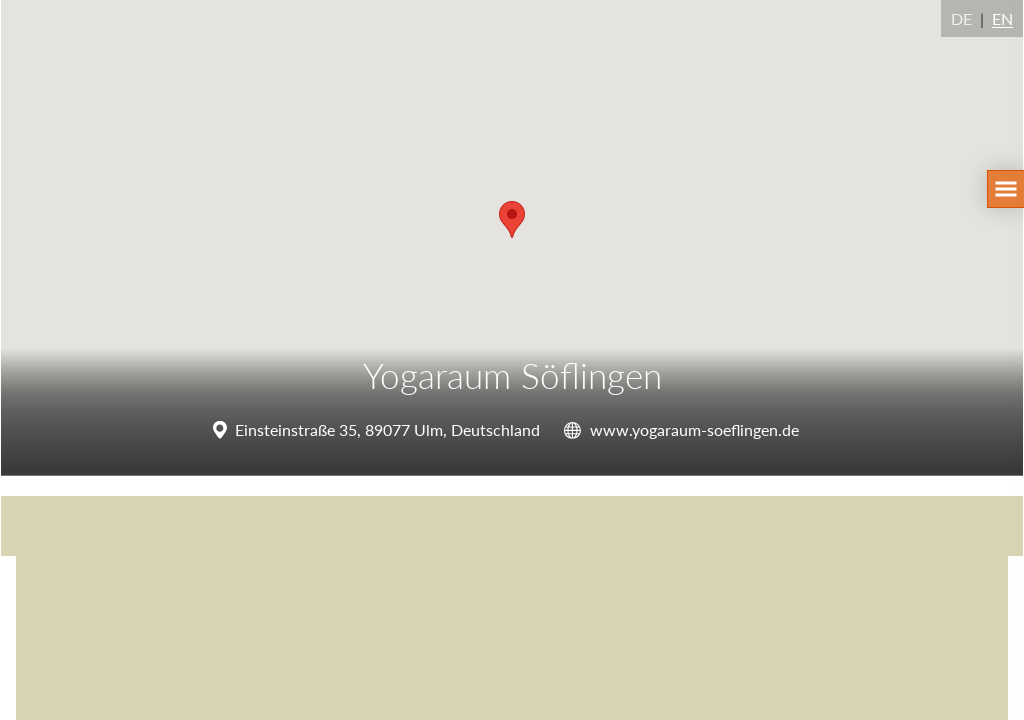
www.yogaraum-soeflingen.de (694, 429)
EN (1002, 18)
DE (961, 18)
